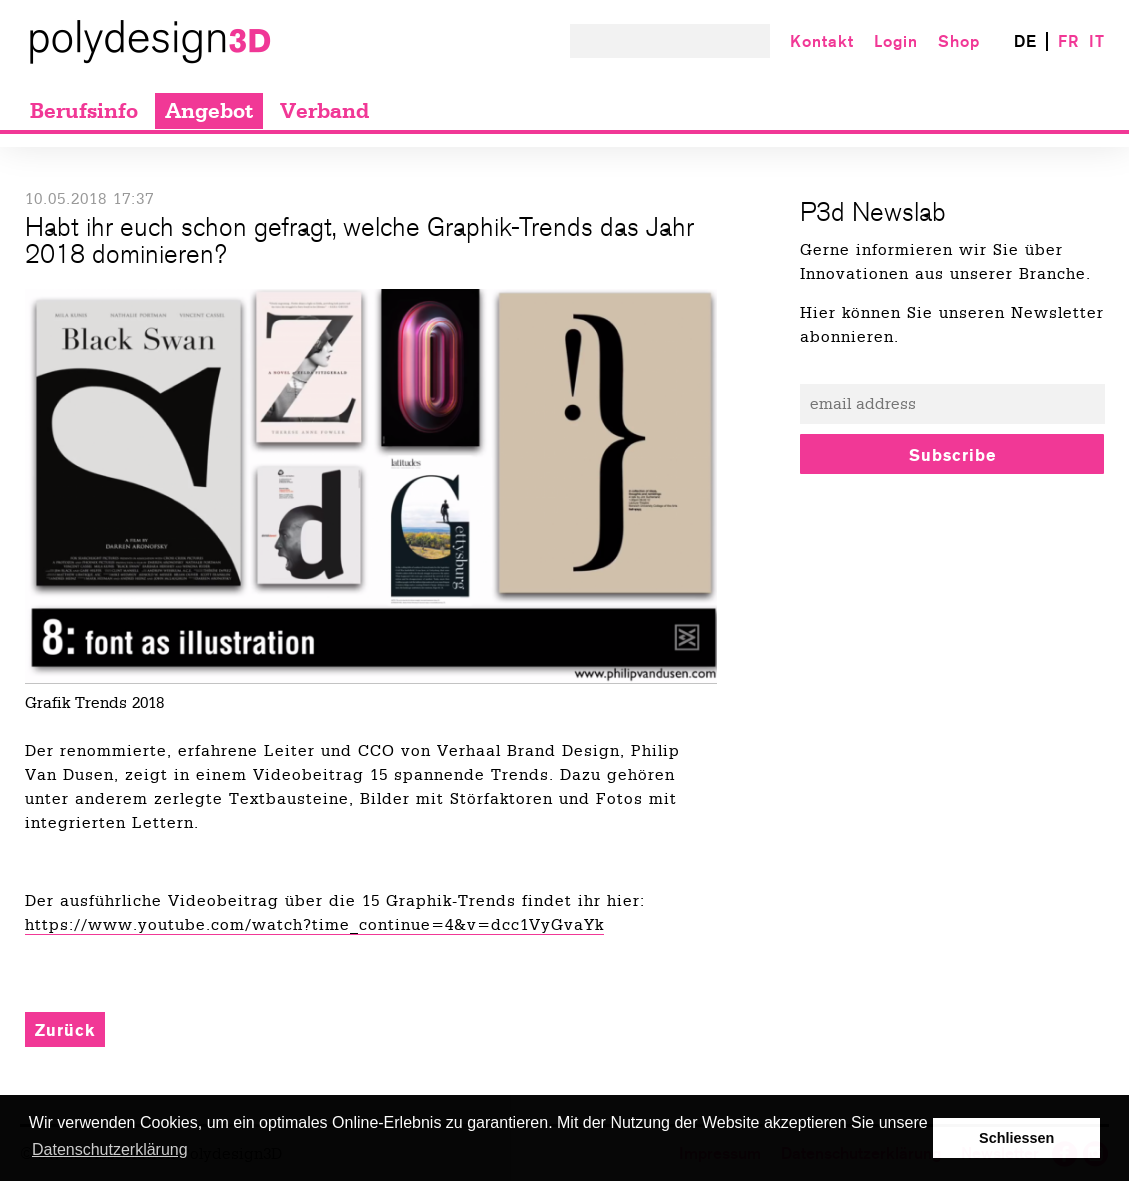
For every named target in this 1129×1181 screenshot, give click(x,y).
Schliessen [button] (1016, 1138)
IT (1097, 41)
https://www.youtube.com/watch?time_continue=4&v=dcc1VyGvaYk (314, 925)
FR (1068, 41)
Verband (324, 111)
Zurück (65, 1030)
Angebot (209, 111)
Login (896, 41)
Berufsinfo (84, 111)
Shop (959, 41)
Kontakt (822, 41)
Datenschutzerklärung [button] (110, 1149)
